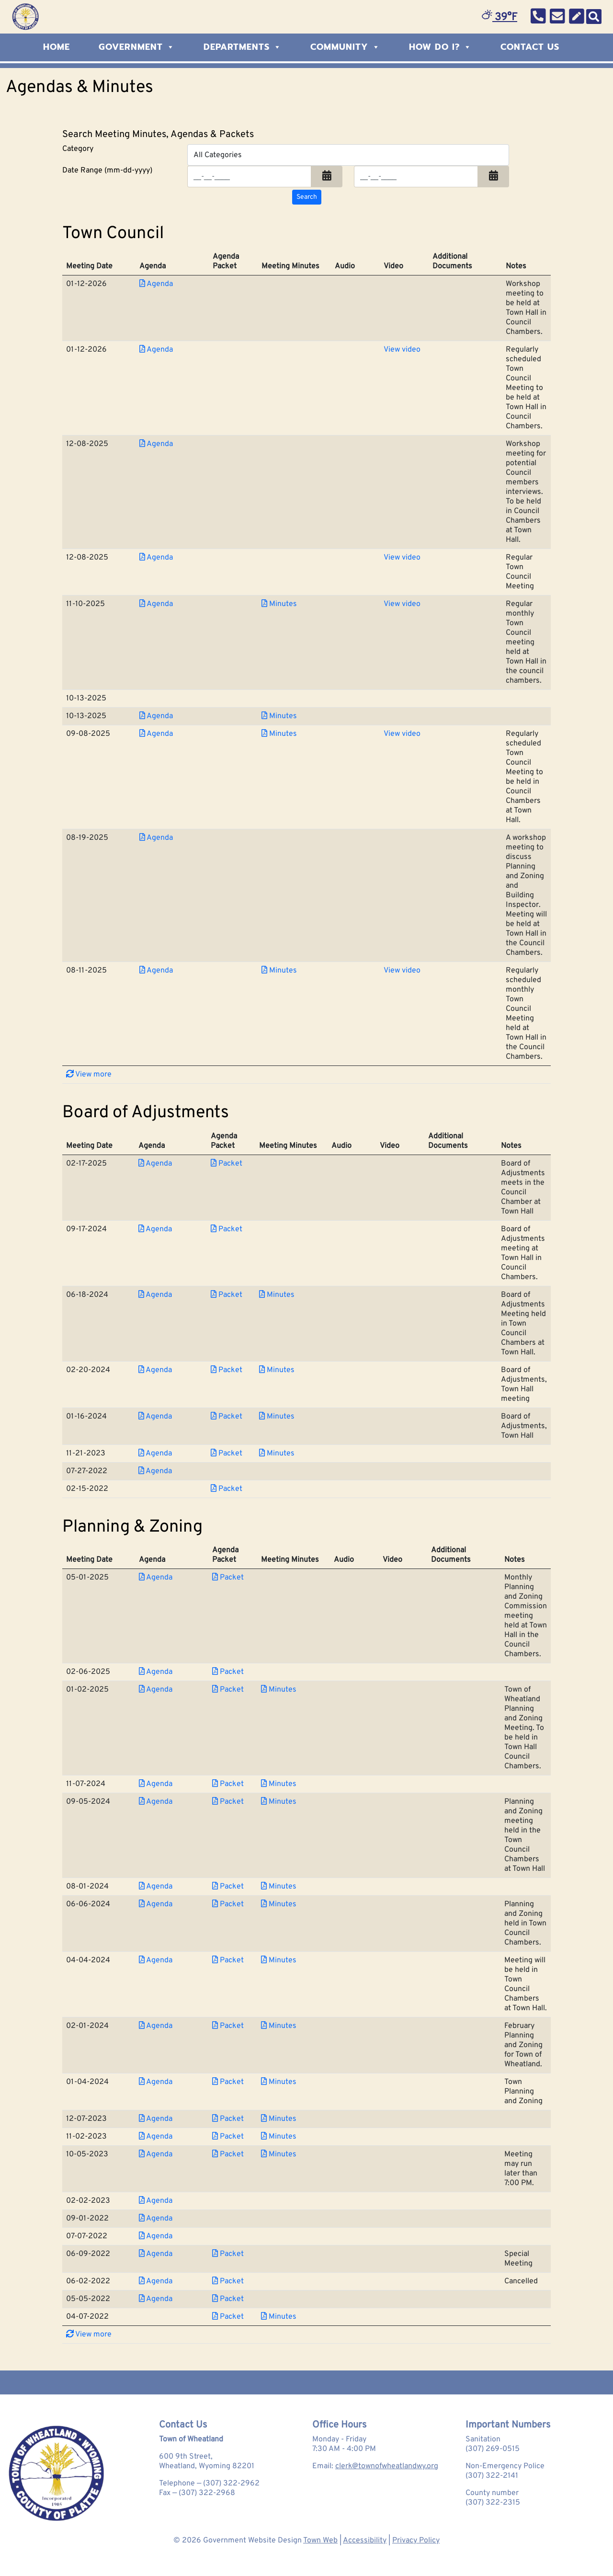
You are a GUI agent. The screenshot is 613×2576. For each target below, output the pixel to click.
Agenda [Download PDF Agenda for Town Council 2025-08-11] (156, 970)
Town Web (320, 2540)
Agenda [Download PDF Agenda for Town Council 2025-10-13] (156, 716)
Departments (243, 47)
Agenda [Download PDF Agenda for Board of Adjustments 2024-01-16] (155, 1416)
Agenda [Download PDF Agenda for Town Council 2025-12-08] (156, 444)
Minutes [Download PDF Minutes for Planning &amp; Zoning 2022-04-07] (278, 2317)
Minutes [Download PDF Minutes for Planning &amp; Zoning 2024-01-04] (278, 2082)
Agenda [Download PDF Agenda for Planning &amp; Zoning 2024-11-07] (155, 1784)
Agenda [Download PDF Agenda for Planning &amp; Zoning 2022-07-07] (155, 2236)
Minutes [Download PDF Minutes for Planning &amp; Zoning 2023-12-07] (278, 2119)
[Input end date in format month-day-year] (416, 176)
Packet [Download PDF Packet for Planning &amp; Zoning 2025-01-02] (228, 1689)
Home (56, 47)
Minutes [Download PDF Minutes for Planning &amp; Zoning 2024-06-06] (278, 1904)
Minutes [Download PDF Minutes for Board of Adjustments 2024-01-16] (277, 1416)
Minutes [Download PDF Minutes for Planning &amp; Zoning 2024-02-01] (278, 2026)
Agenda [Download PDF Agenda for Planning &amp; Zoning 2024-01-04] (155, 2082)
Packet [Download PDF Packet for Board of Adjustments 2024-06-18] (226, 1295)
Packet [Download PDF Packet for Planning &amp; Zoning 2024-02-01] (228, 2026)
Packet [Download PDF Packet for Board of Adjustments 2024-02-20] (226, 1370)
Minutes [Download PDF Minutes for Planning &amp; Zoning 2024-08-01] (278, 1886)
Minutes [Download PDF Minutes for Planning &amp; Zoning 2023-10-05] (278, 2154)
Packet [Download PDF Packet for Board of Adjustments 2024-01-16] (226, 1416)
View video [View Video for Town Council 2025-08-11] (402, 970)
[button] (326, 176)
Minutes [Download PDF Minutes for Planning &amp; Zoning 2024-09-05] (278, 1802)
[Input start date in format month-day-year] (249, 176)
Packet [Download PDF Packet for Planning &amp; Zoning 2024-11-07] (228, 1784)
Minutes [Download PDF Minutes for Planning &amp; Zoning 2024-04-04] (278, 1960)
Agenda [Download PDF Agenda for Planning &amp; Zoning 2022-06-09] (155, 2254)
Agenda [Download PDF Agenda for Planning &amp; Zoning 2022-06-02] (155, 2281)
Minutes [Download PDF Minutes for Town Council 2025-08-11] (279, 970)
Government (137, 47)
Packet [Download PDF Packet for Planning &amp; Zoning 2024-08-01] (228, 1886)
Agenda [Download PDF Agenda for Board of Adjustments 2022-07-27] (155, 1471)
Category (77, 149)
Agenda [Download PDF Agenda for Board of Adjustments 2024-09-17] (155, 1229)
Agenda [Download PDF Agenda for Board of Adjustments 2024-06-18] (155, 1295)
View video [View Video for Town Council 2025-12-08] (402, 557)
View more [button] (89, 1074)
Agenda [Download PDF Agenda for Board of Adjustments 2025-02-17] (155, 1163)
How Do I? (440, 47)
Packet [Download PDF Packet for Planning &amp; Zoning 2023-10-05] (228, 2154)
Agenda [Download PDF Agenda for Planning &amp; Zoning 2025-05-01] (155, 1577)
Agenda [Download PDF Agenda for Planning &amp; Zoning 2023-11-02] (155, 2136)
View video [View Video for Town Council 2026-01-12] (402, 350)
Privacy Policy (416, 2540)
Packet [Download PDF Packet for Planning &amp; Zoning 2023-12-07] (228, 2119)
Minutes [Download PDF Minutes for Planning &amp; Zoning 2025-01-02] (278, 1689)
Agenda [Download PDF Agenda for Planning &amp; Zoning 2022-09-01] (155, 2218)
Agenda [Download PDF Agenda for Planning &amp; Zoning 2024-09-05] (155, 1802)
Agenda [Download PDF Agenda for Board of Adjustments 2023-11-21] (155, 1453)
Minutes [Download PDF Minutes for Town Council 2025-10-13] (279, 716)
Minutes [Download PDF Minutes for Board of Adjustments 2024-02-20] (277, 1370)
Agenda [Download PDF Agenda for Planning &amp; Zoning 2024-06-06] (155, 1904)
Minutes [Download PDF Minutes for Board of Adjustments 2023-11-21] (277, 1453)
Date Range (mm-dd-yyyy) (107, 170)
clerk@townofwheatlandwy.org (386, 2466)
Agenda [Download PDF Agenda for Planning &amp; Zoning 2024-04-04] (155, 1960)
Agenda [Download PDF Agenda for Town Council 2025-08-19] (156, 838)
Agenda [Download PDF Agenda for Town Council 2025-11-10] (156, 604)
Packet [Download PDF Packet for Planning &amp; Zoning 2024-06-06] (228, 1904)
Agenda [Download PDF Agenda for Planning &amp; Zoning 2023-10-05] (155, 2154)
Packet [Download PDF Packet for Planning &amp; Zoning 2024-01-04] (228, 2082)
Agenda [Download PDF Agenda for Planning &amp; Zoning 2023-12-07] (155, 2119)
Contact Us (529, 47)
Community (345, 47)
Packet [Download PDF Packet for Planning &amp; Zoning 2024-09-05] (228, 1802)
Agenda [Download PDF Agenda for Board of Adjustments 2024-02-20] (155, 1370)
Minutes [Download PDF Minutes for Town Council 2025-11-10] (279, 604)
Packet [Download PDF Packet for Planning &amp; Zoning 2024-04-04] (228, 1960)
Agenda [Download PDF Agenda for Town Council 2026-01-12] (156, 284)
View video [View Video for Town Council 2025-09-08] (402, 734)
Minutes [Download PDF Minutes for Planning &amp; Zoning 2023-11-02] (278, 2136)
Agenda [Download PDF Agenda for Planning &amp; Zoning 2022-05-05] (155, 2299)
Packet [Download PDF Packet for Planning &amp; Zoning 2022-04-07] (228, 2317)
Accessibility (364, 2540)
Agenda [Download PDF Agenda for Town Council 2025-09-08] (156, 734)
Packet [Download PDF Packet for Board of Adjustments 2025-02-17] (226, 1163)
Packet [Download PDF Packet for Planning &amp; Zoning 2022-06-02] (228, 2281)
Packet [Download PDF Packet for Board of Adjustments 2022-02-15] (226, 1489)
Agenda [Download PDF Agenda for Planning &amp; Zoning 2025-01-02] (155, 1689)
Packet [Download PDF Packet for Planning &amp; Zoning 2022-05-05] (228, 2299)
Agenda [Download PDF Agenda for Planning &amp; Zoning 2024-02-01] (155, 2026)
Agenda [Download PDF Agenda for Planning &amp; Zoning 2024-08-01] (155, 1886)
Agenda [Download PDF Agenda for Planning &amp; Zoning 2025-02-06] (155, 1672)
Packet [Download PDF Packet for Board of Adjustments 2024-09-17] (226, 1229)
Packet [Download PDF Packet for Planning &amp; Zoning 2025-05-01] (228, 1577)
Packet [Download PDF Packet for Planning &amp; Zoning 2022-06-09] (228, 2254)
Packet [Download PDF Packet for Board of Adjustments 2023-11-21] (226, 1453)
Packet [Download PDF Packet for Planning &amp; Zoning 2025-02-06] (228, 1672)
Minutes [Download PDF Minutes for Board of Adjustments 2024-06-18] (277, 1295)
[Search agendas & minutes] (306, 197)
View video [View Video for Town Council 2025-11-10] (402, 604)
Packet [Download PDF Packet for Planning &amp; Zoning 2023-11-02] (228, 2136)
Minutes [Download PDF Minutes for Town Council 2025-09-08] (279, 734)
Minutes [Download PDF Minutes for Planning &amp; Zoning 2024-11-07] (278, 1784)
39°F (499, 17)
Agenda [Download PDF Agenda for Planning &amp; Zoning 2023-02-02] (155, 2201)
